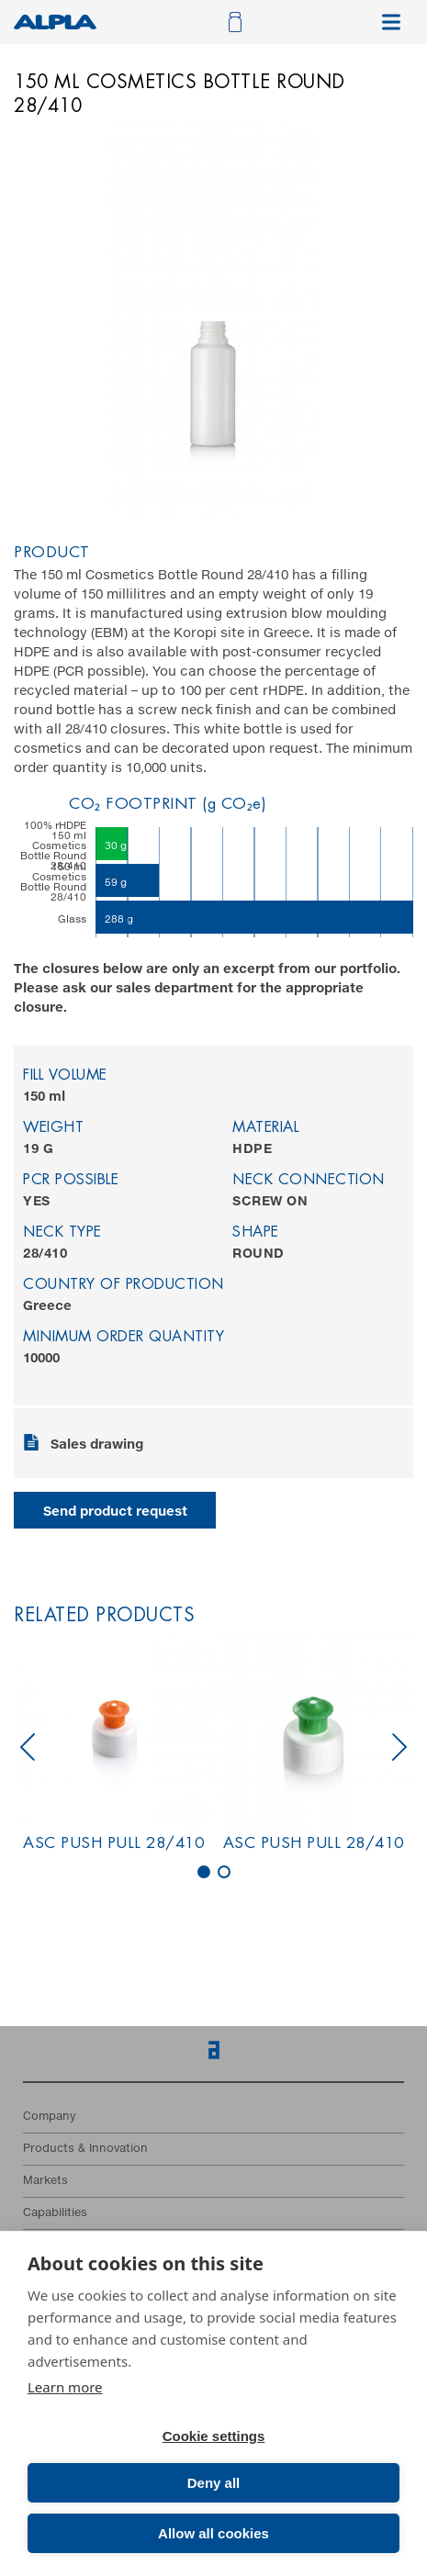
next (399, 1747)
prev (27, 1747)
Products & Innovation (85, 2149)
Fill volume (65, 1076)
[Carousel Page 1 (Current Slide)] (203, 1871)
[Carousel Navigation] (213, 1747)
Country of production (123, 1285)
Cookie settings (214, 2436)
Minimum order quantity (123, 1337)
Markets (45, 2181)
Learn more (65, 2387)
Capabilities (55, 2213)
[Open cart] (233, 22)
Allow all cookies (213, 2533)
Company (49, 2116)
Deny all (214, 2483)
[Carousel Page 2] (224, 1871)
